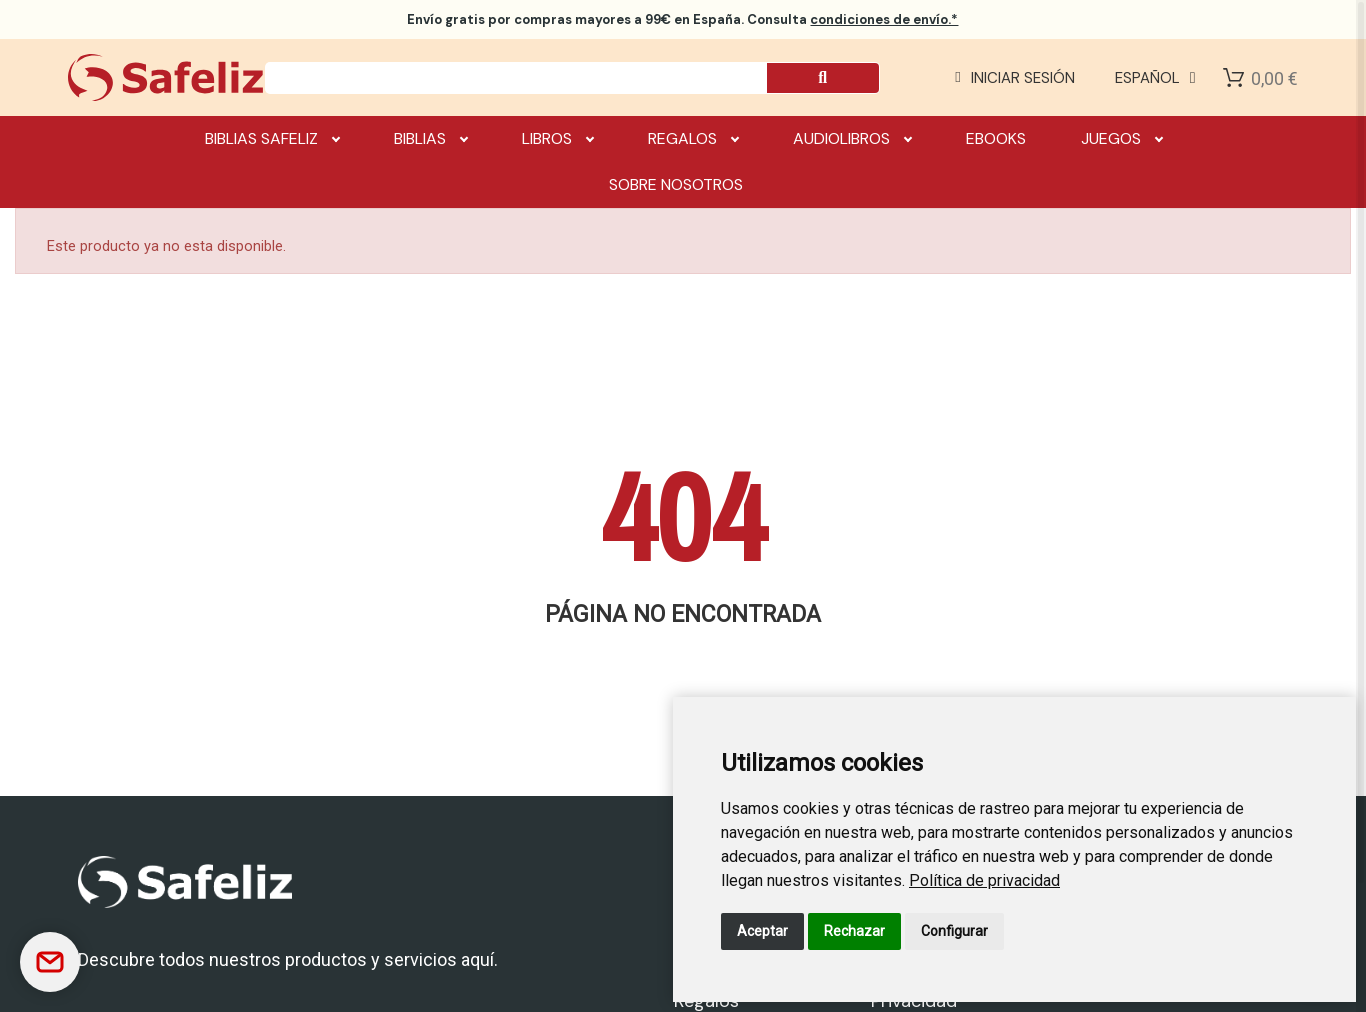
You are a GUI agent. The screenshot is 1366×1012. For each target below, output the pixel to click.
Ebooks (996, 138)
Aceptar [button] (762, 931)
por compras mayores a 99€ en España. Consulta (682, 19)
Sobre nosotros (676, 184)
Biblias (430, 139)
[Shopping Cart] (1233, 78)
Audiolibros (852, 139)
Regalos (693, 139)
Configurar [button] (954, 931)
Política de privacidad (984, 880)
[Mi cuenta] (1014, 78)
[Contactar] (50, 962)
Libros (557, 139)
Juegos (1121, 139)
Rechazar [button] (854, 931)
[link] (984, 880)
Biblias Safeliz (272, 139)
